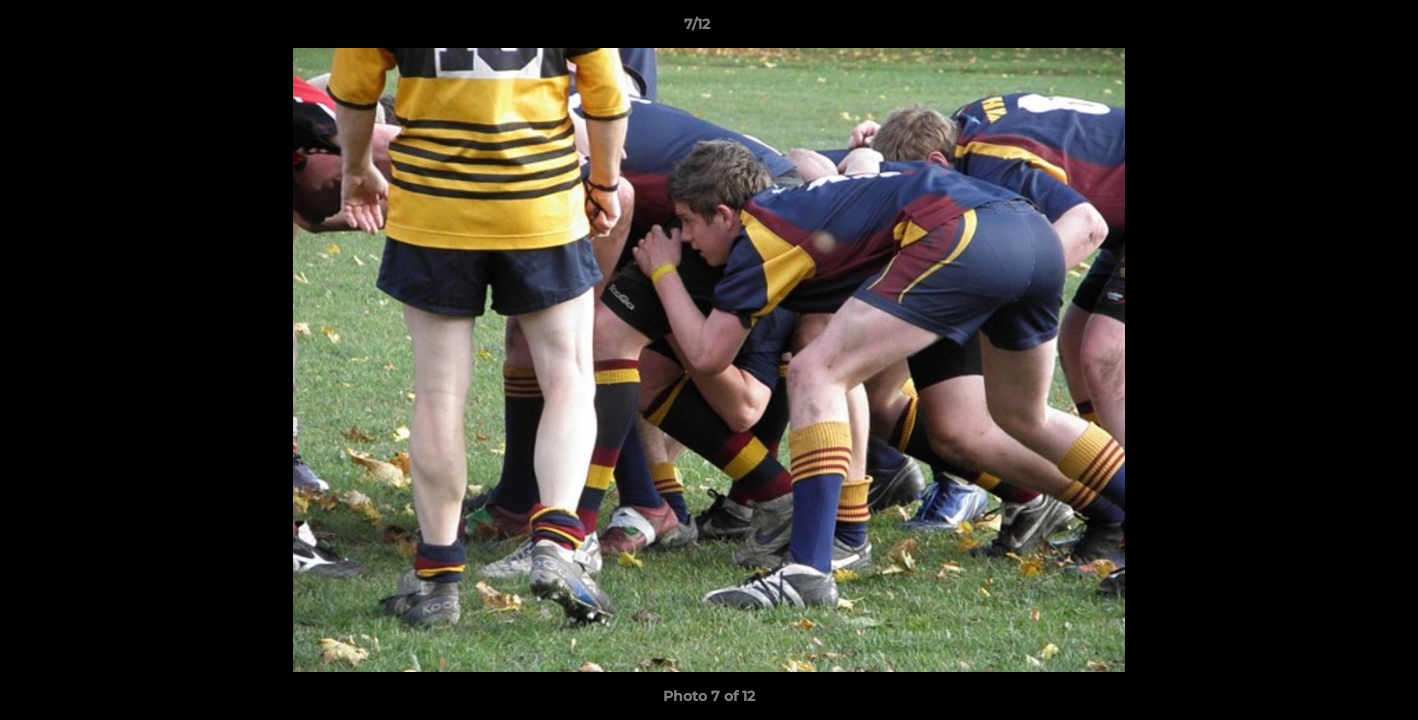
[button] (1334, 29)
